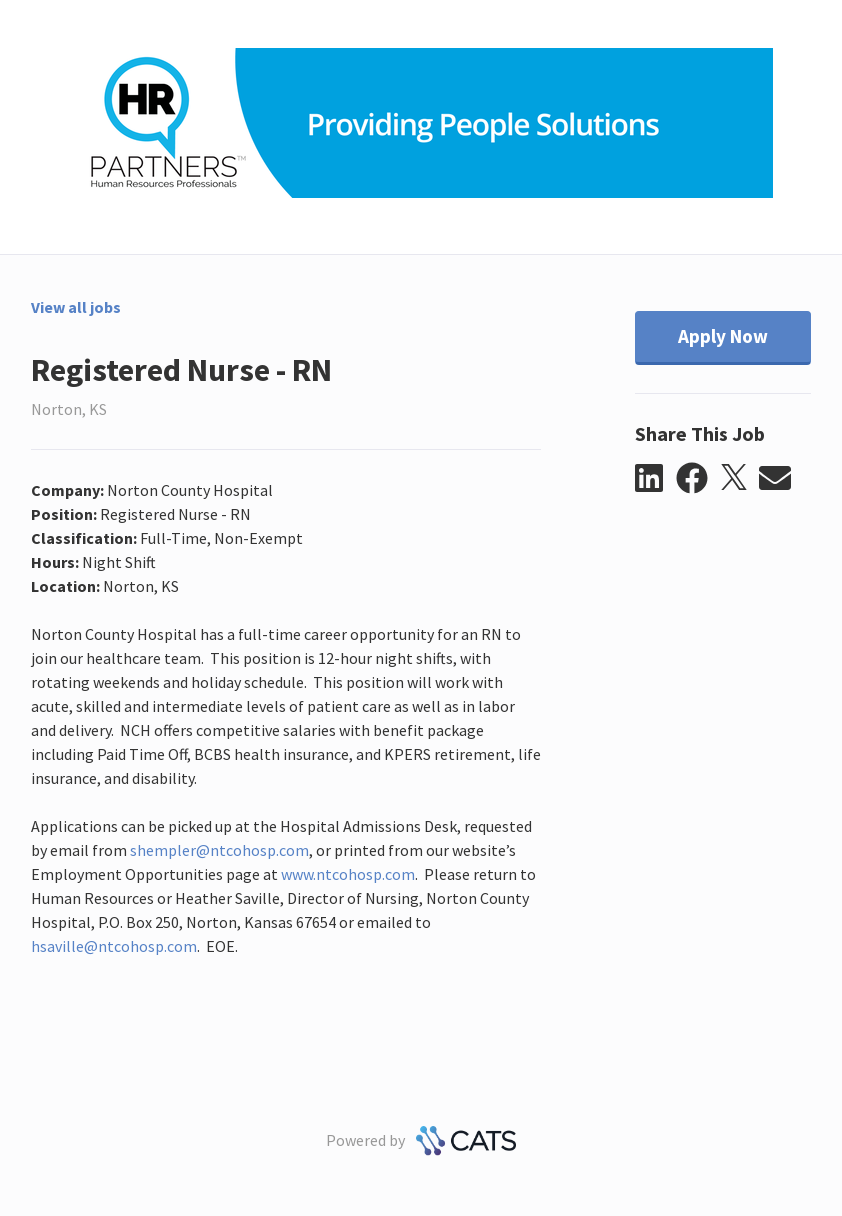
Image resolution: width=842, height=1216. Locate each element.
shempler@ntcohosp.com (219, 850)
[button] (655, 479)
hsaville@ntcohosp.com (114, 946)
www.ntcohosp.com (348, 874)
